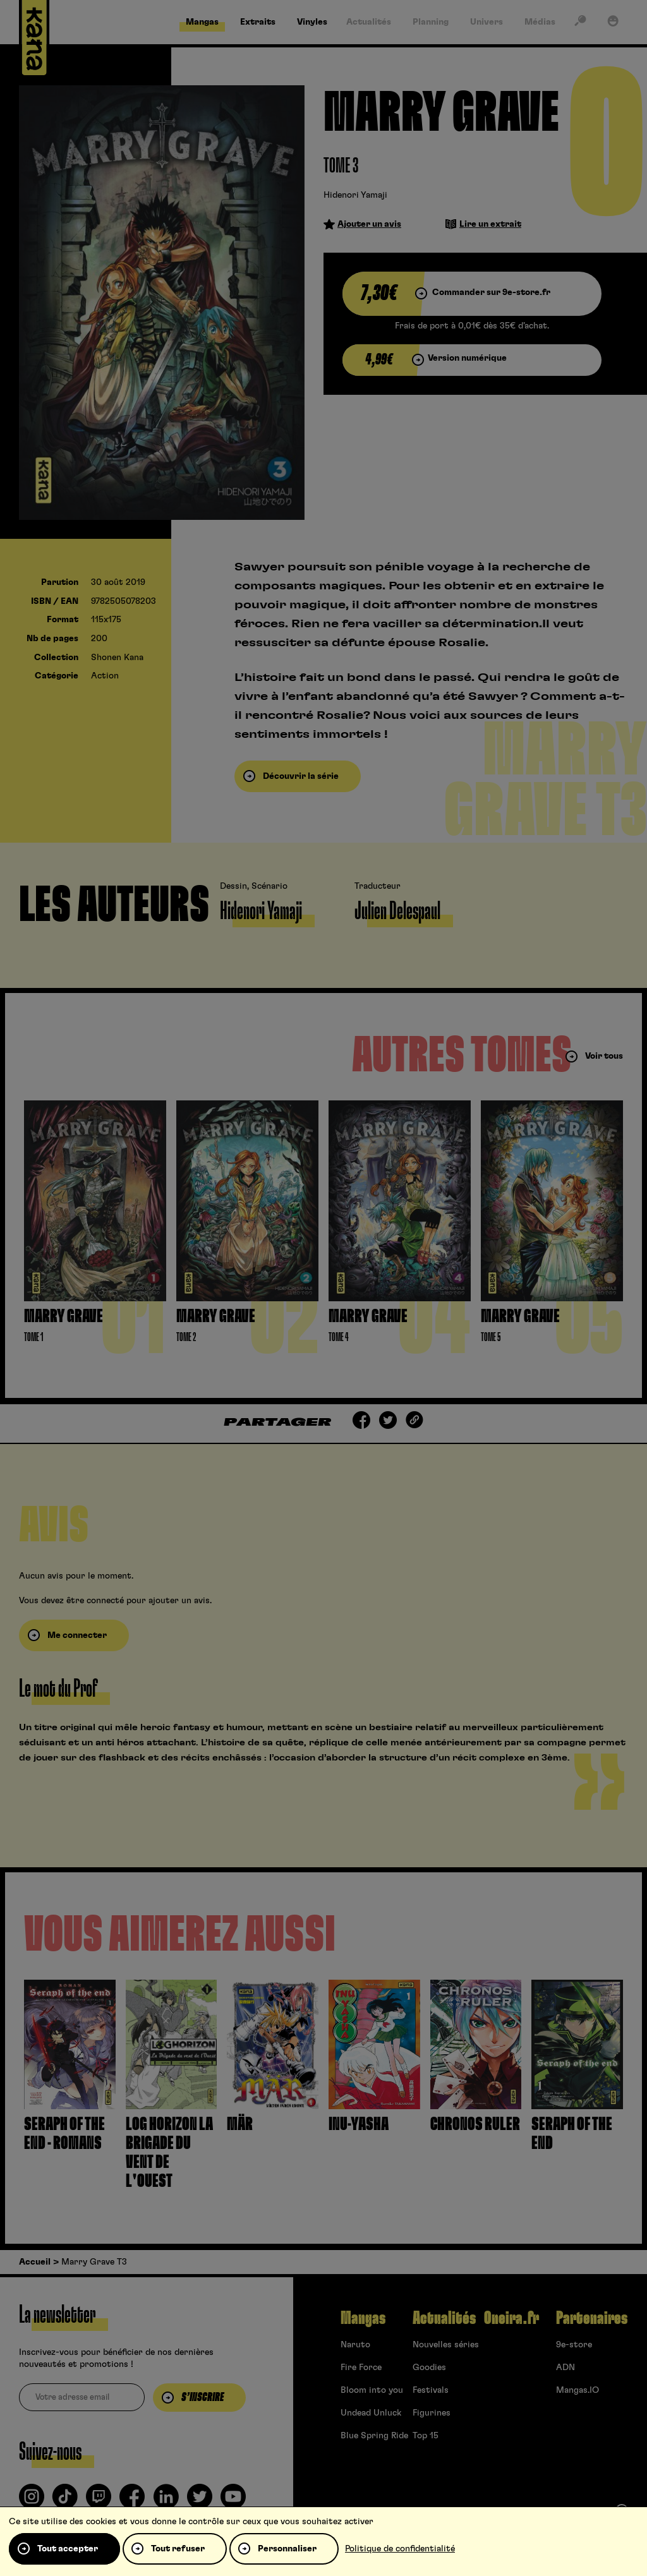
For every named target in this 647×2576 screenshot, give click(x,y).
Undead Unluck (371, 2413)
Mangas (363, 2318)
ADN (565, 2367)
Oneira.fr (511, 2318)
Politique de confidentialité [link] (400, 2548)
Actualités (444, 2318)
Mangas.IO (577, 2390)
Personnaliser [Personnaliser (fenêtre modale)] (287, 2548)
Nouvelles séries (446, 2344)
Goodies (429, 2367)
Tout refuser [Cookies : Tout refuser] (178, 2548)
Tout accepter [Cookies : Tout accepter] (67, 2548)
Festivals (431, 2390)
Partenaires (591, 2318)
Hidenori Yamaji (355, 195)
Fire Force (361, 2367)
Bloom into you (372, 2390)
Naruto (355, 2344)
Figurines (431, 2413)
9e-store (574, 2344)
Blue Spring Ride (374, 2435)
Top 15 (425, 2435)
